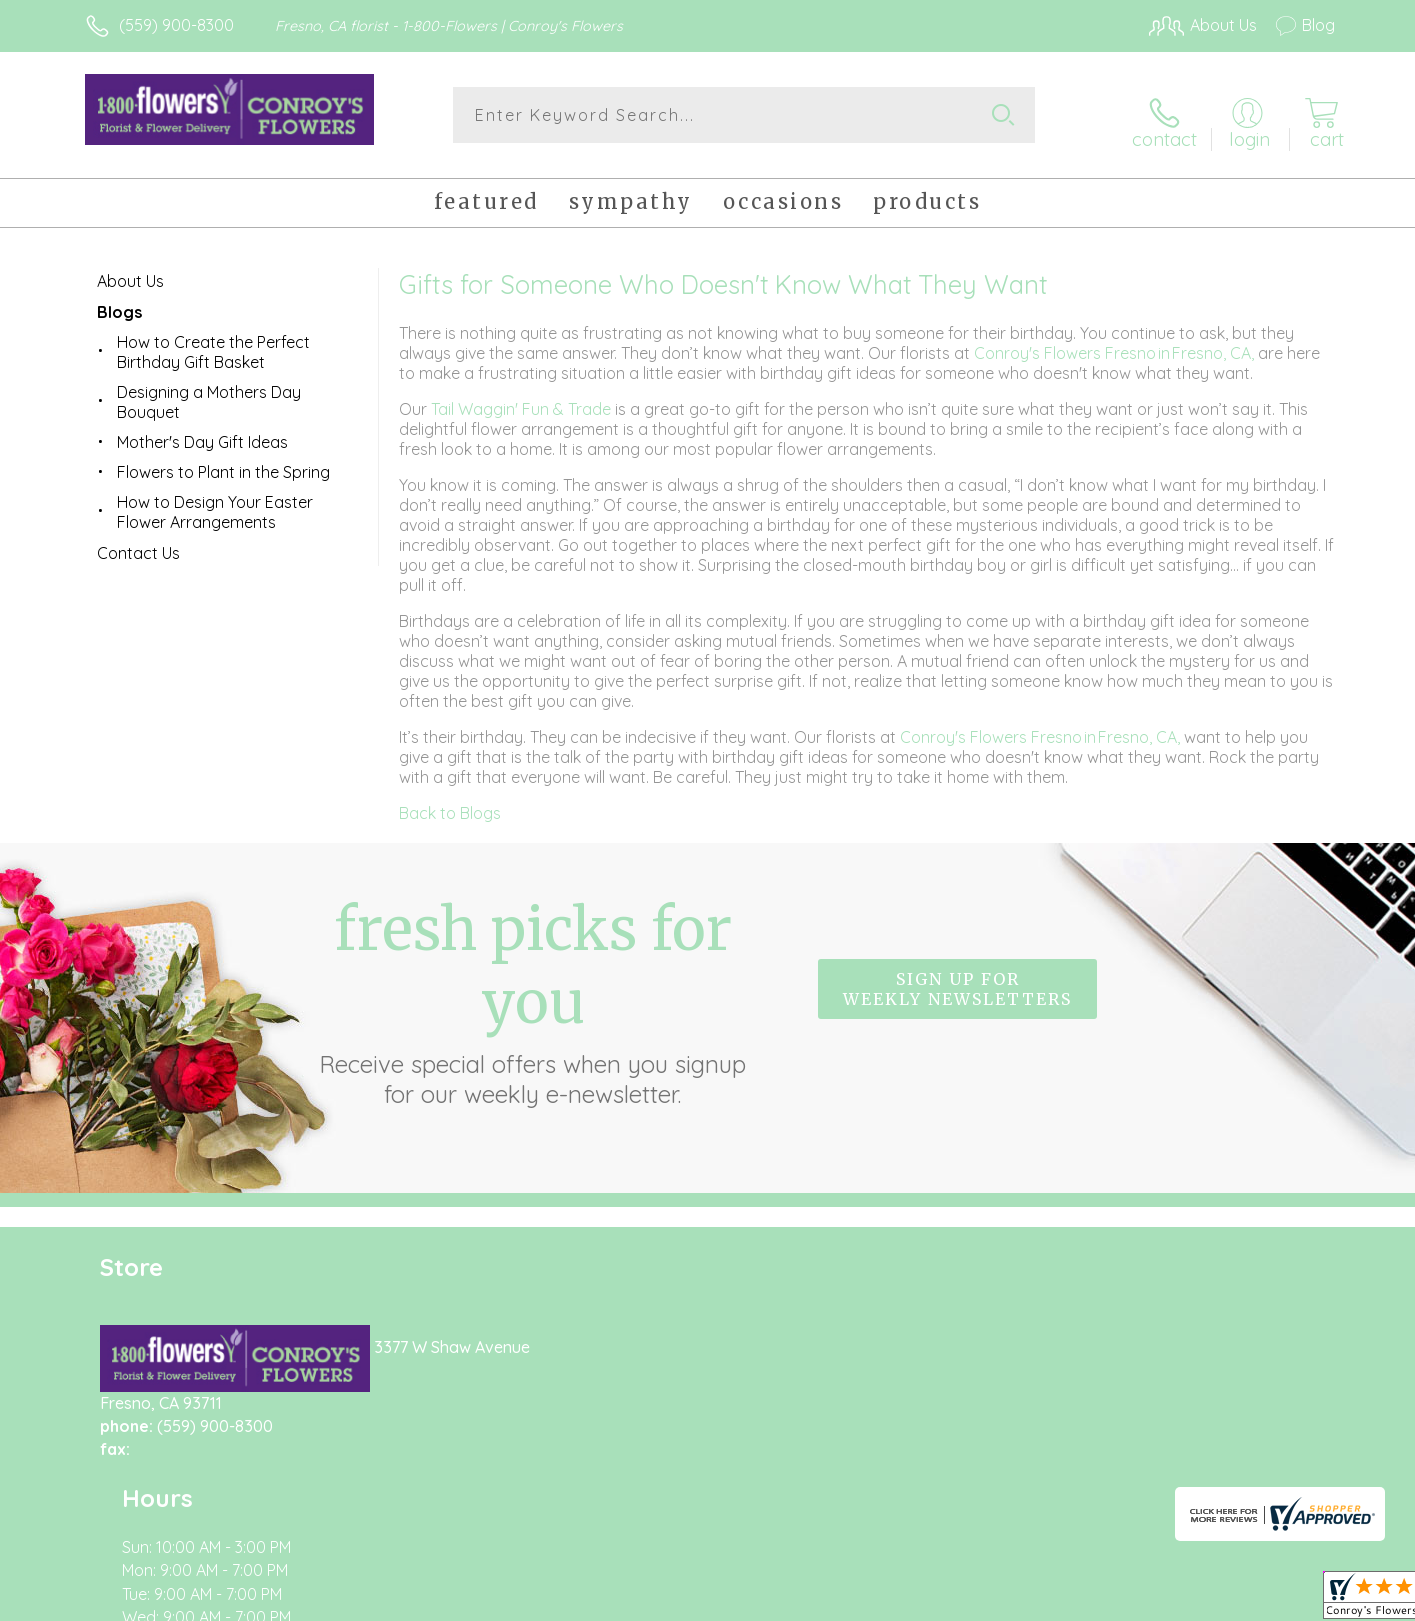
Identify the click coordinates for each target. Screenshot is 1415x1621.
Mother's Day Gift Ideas (202, 431)
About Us (130, 270)
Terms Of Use (897, 1600)
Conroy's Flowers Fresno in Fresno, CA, (1116, 342)
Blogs (119, 301)
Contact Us (138, 542)
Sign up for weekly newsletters (957, 979)
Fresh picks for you (533, 990)
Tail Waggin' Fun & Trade (523, 398)
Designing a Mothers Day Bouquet (209, 391)
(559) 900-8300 (176, 25)
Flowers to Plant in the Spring (223, 461)
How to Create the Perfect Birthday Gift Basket (213, 341)
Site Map (1281, 1600)
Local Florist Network (1158, 1600)
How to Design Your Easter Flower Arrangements (215, 501)
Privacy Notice (1015, 1600)
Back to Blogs (450, 802)
